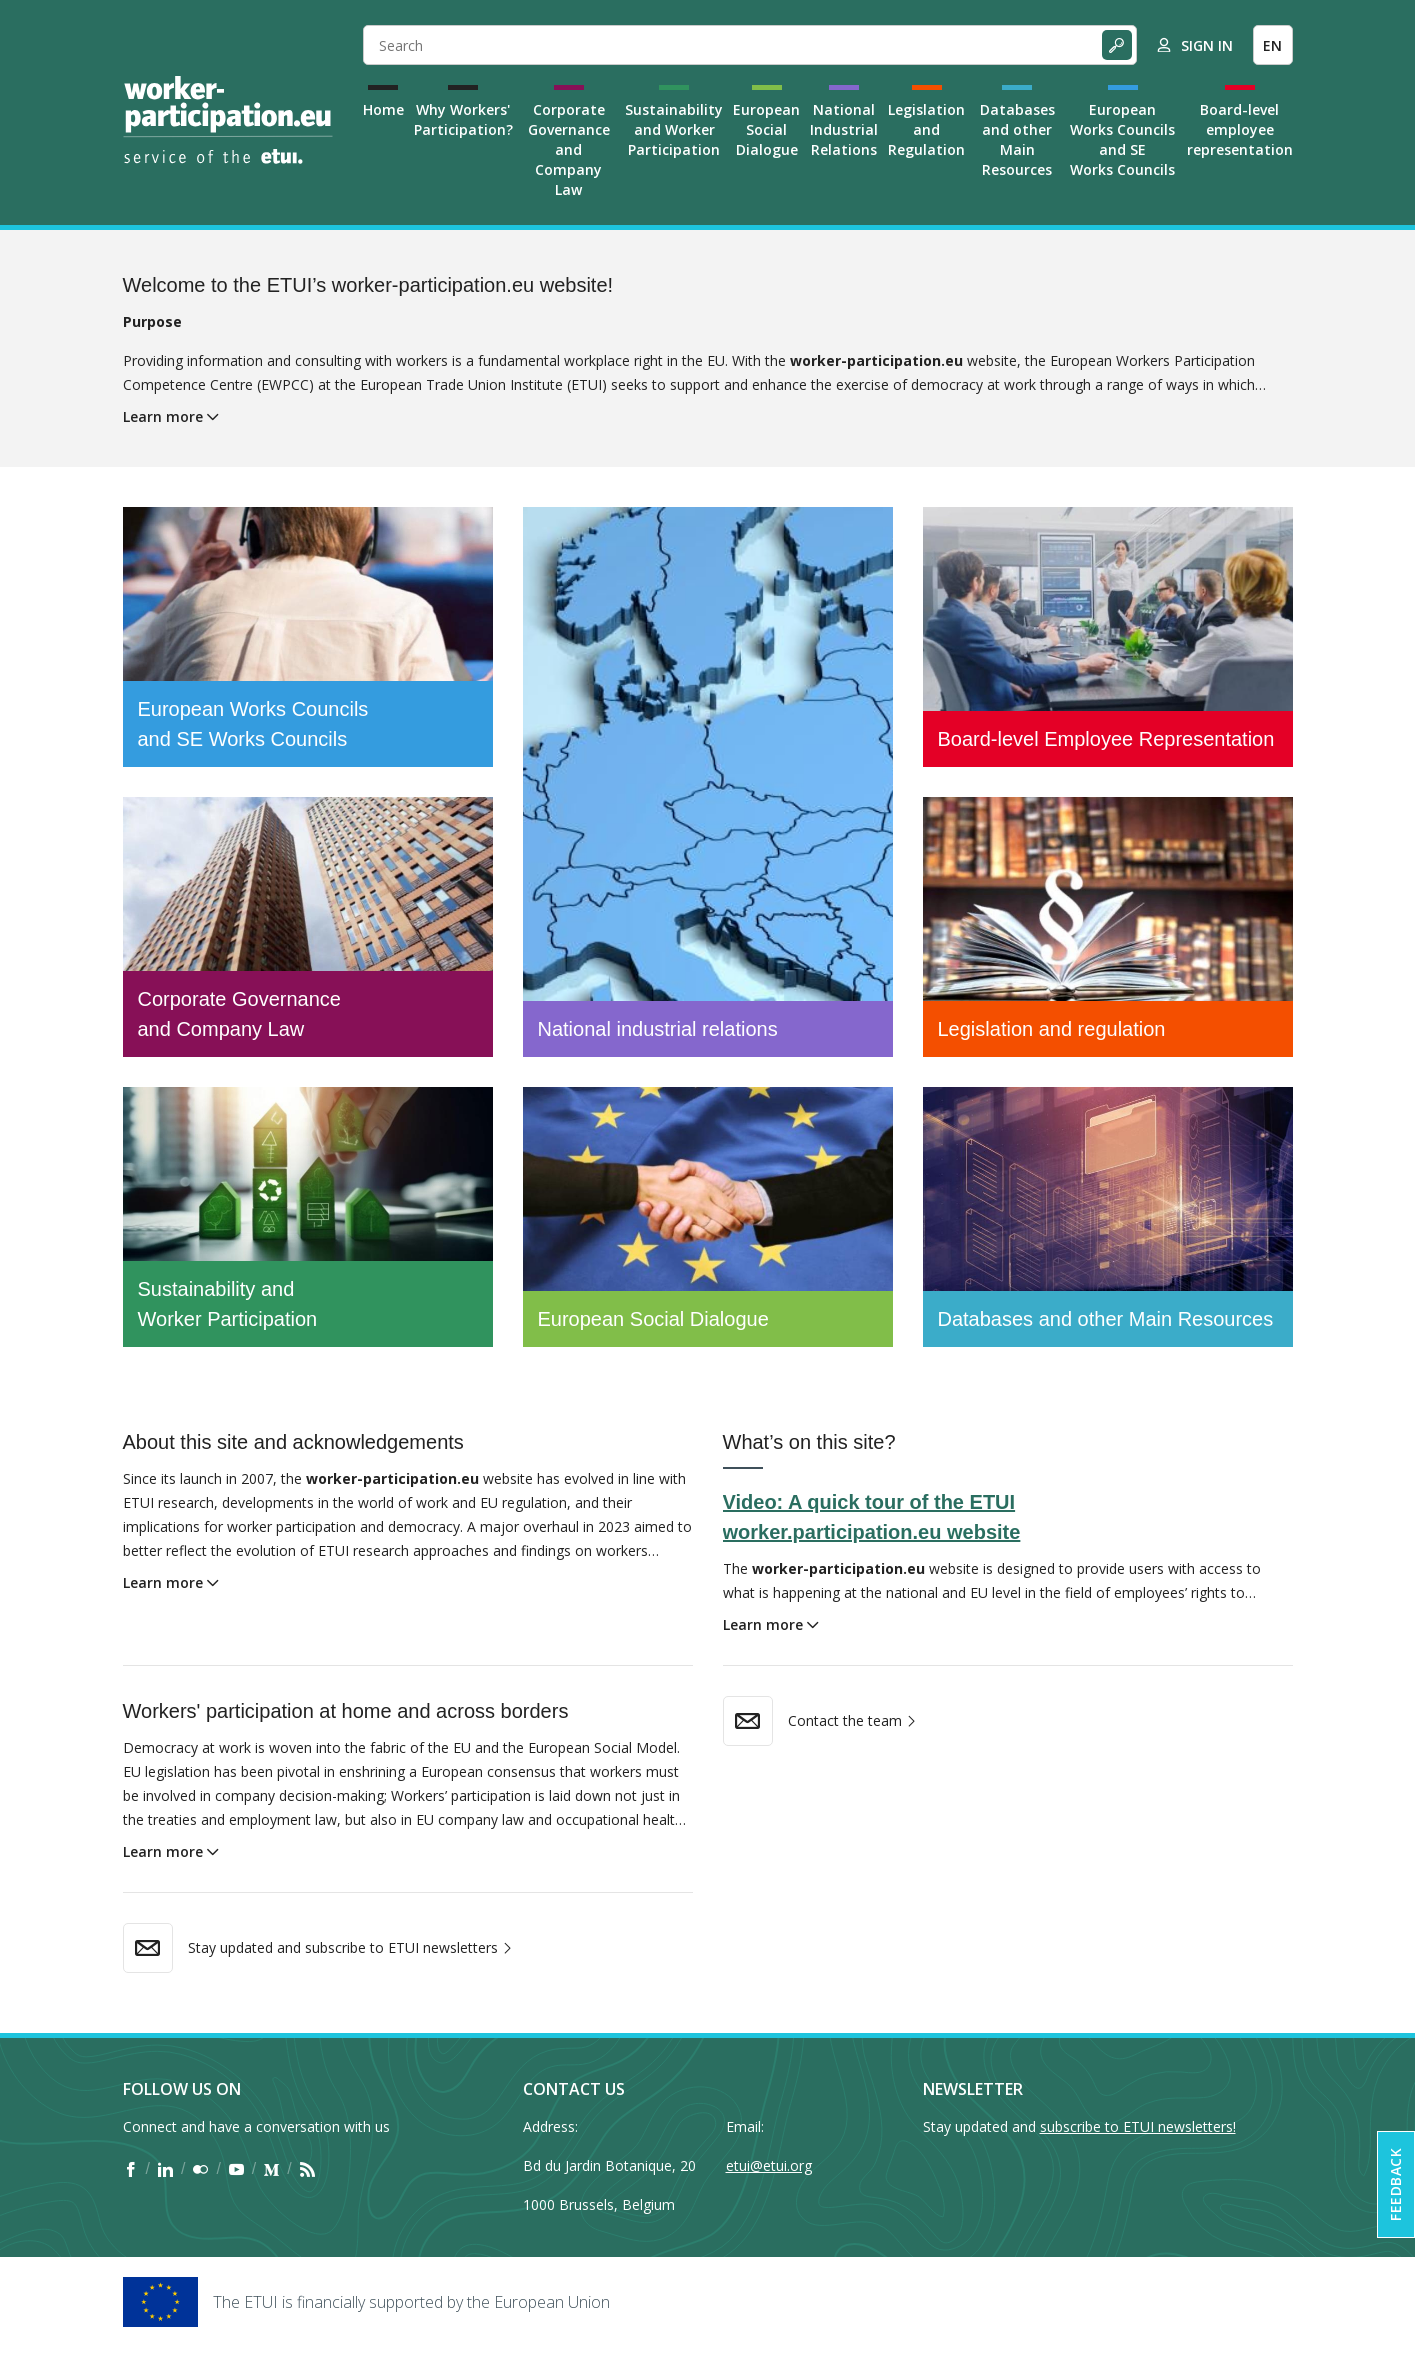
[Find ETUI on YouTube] (236, 2169)
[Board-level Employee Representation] (1108, 637)
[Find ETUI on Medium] (271, 2169)
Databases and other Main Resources (1017, 139)
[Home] (228, 120)
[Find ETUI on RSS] (307, 2169)
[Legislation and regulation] (1108, 927)
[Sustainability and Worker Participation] (308, 1217)
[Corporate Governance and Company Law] (308, 927)
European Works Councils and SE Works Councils (1122, 139)
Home (383, 109)
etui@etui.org (769, 2165)
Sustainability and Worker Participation (674, 129)
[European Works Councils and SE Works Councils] (308, 637)
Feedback (1395, 2184)
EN (1272, 45)
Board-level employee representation (1240, 129)
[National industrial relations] (708, 782)
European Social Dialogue (766, 129)
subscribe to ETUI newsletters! (1138, 2126)
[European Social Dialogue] (708, 1217)
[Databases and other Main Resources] (1108, 1217)
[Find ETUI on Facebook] (130, 2169)
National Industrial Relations (844, 129)
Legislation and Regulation (926, 129)
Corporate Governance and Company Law (569, 149)
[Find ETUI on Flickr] (200, 2169)
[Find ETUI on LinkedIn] (165, 2169)
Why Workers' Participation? (463, 119)
